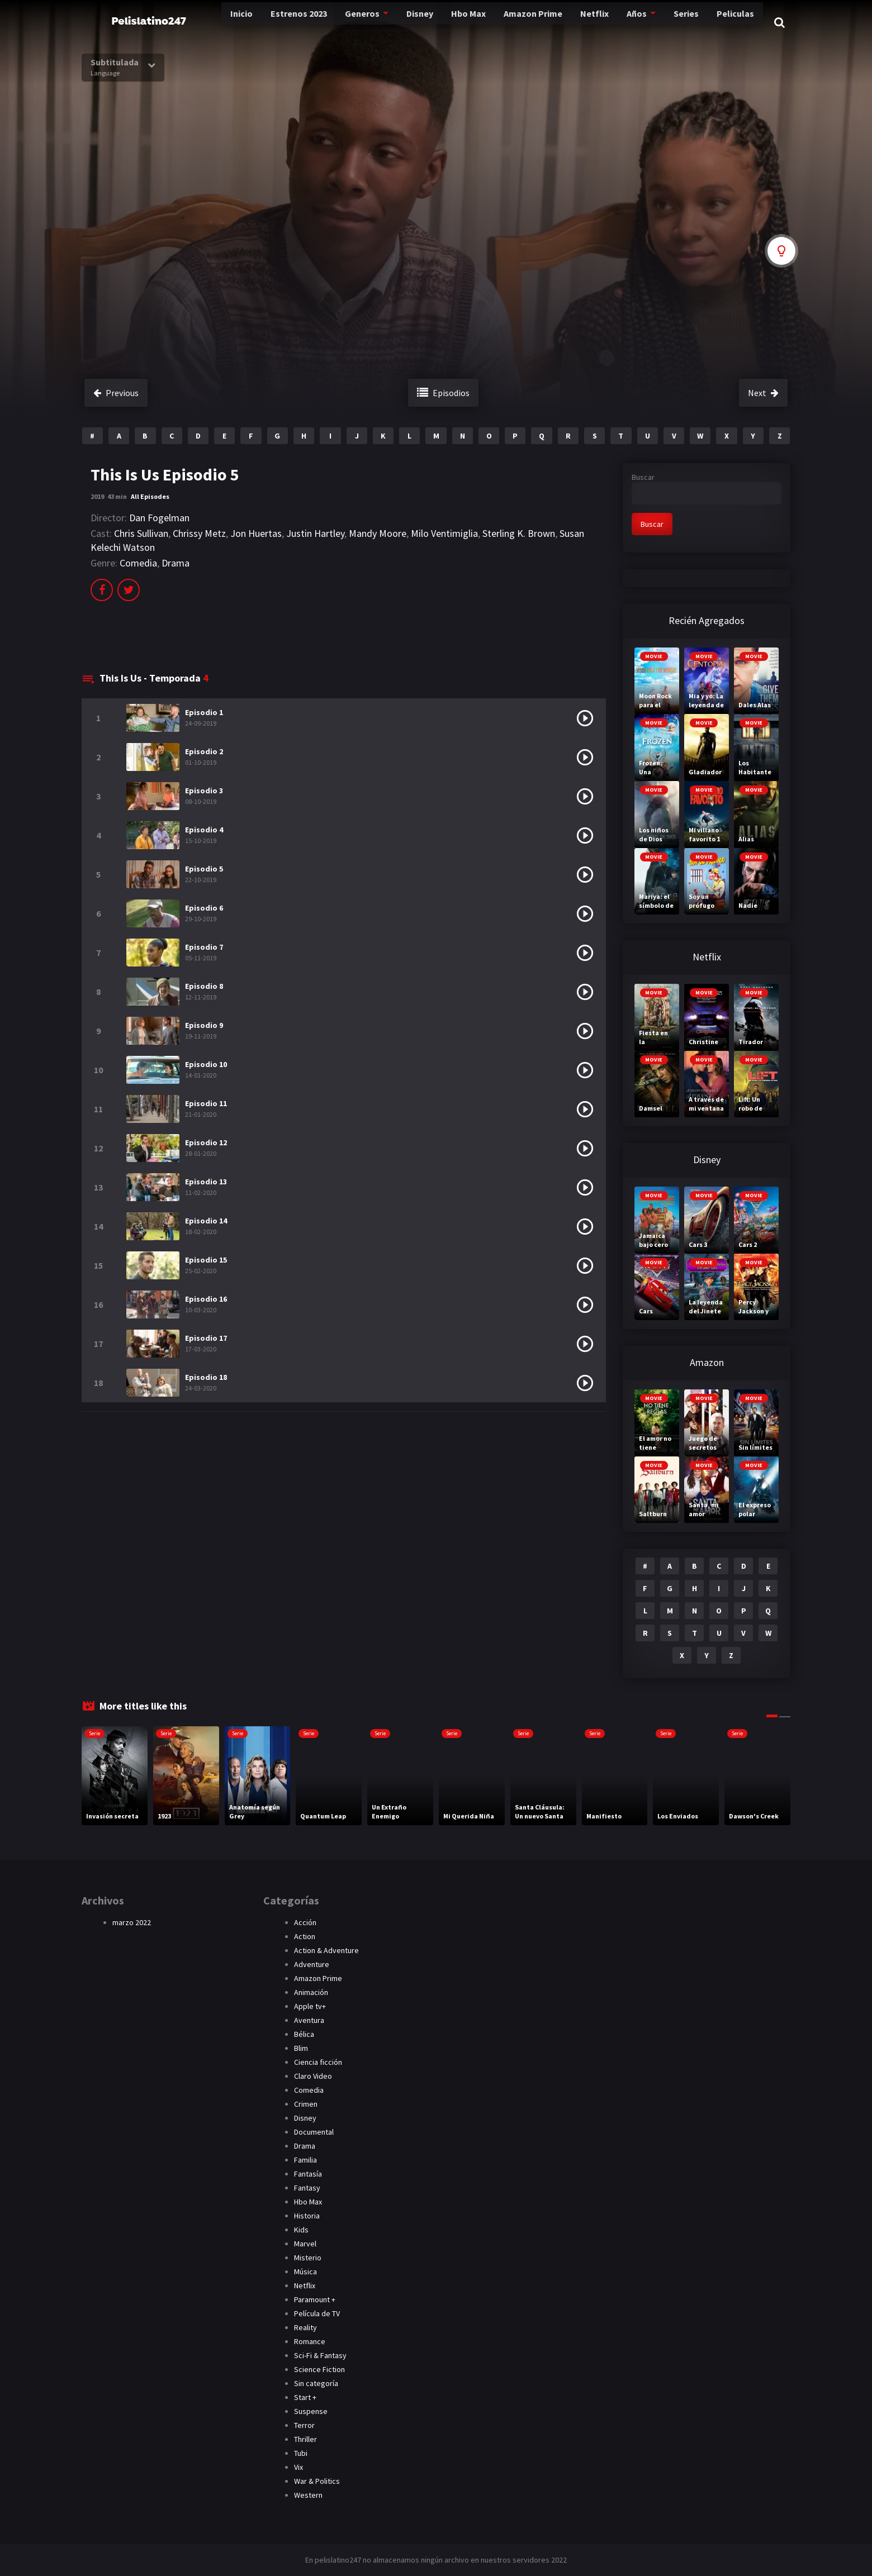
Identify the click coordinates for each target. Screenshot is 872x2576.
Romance (309, 2341)
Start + (305, 2397)
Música (305, 2272)
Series (658, 22)
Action (304, 1936)
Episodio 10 (206, 1064)
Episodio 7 (204, 947)
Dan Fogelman (159, 517)
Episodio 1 (204, 712)
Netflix (565, 22)
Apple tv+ (310, 2006)
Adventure (311, 1964)
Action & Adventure (326, 1950)
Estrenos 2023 (257, 22)
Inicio (197, 22)
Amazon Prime (502, 22)
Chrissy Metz (199, 533)
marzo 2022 (131, 1922)
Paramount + (314, 2299)
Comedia (138, 562)
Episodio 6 (204, 908)
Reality (305, 2327)
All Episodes (150, 496)
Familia (305, 2160)
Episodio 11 (206, 1103)
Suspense (311, 2411)
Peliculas (709, 22)
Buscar (643, 477)
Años (607, 22)
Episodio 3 (204, 790)
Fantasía (308, 2174)
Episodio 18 (206, 1377)
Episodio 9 (204, 1025)
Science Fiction (319, 2369)
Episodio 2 (204, 751)
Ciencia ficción (318, 2062)
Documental (314, 2132)
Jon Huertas (256, 533)
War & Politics (317, 2481)
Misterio (307, 2258)
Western (308, 2495)
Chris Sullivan (141, 533)
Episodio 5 (204, 869)
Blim (301, 2048)
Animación (311, 1992)
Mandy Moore (377, 533)
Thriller (305, 2439)
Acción (305, 1922)
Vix (298, 2467)
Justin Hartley (315, 533)
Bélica (304, 2034)
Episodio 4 (204, 830)
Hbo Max (434, 22)
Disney (382, 22)
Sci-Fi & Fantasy (320, 2355)
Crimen (305, 2104)
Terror (304, 2425)
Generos (323, 22)
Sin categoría (316, 2383)
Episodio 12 (206, 1142)
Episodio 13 (206, 1182)
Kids (301, 2230)
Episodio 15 (206, 1260)
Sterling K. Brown (518, 533)
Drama (175, 562)
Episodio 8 (204, 986)
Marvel (305, 2244)
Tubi (300, 2453)
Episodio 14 (206, 1221)
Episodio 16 (206, 1299)
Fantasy (307, 2188)
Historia (307, 2216)
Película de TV (317, 2313)
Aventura (309, 2020)
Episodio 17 (206, 1338)
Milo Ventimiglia (444, 533)
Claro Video (313, 2076)
